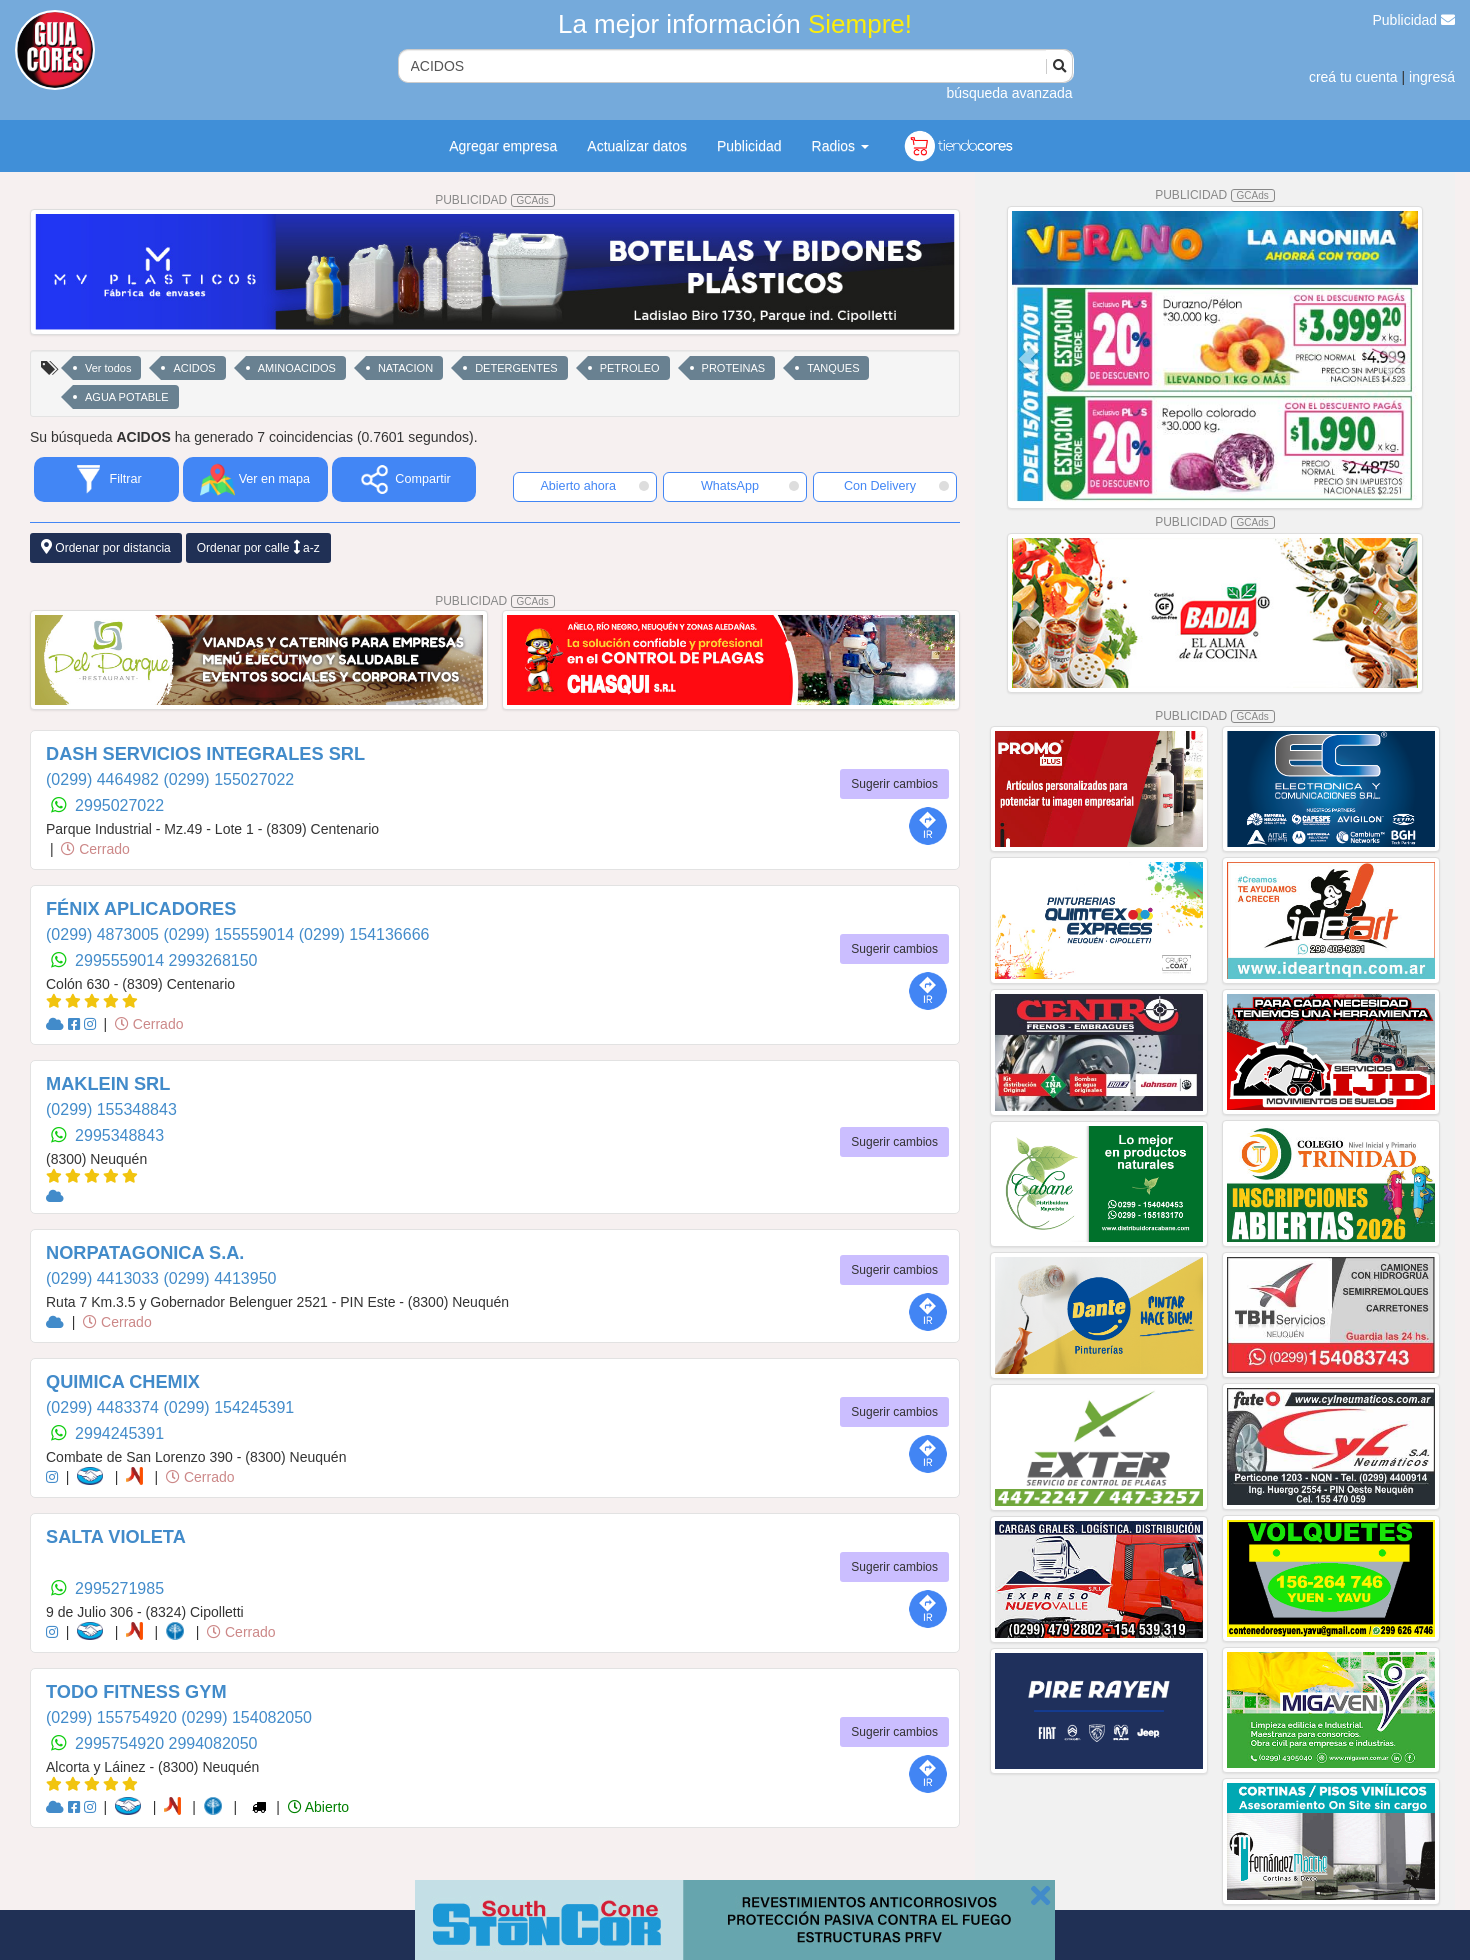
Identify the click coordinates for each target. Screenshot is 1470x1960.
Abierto (318, 1807)
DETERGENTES (516, 368)
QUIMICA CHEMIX (123, 1382)
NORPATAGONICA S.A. (145, 1253)
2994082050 (213, 1743)
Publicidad (1414, 20)
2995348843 (119, 1135)
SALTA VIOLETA (116, 1537)
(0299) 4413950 (219, 1278)
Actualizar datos (637, 146)
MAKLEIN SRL (108, 1084)
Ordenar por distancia (106, 547)
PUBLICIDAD (495, 200)
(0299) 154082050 (246, 1717)
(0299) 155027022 (228, 779)
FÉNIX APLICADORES (141, 909)
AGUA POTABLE (127, 397)
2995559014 (121, 960)
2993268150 (213, 960)
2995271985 (119, 1588)
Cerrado (95, 849)
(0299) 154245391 (228, 1407)
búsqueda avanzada (1009, 93)
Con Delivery (896, 486)
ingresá (1432, 77)
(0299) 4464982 (104, 779)
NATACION (405, 368)
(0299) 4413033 (104, 1278)
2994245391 (119, 1433)
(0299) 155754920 (113, 1717)
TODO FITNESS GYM (136, 1692)
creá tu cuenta (1353, 77)
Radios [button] (840, 146)
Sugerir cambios (894, 784)
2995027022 (119, 805)
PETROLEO (630, 368)
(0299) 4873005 (104, 934)
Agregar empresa (503, 146)
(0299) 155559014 (230, 934)
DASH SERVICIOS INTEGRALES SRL (205, 754)
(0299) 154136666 (364, 934)
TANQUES (833, 368)
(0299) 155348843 (111, 1109)
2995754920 (121, 1743)
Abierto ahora (594, 486)
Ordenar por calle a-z (258, 547)
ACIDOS (194, 368)
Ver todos (108, 368)
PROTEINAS (734, 368)
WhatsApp (750, 486)
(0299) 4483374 (104, 1407)
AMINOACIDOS (297, 368)
